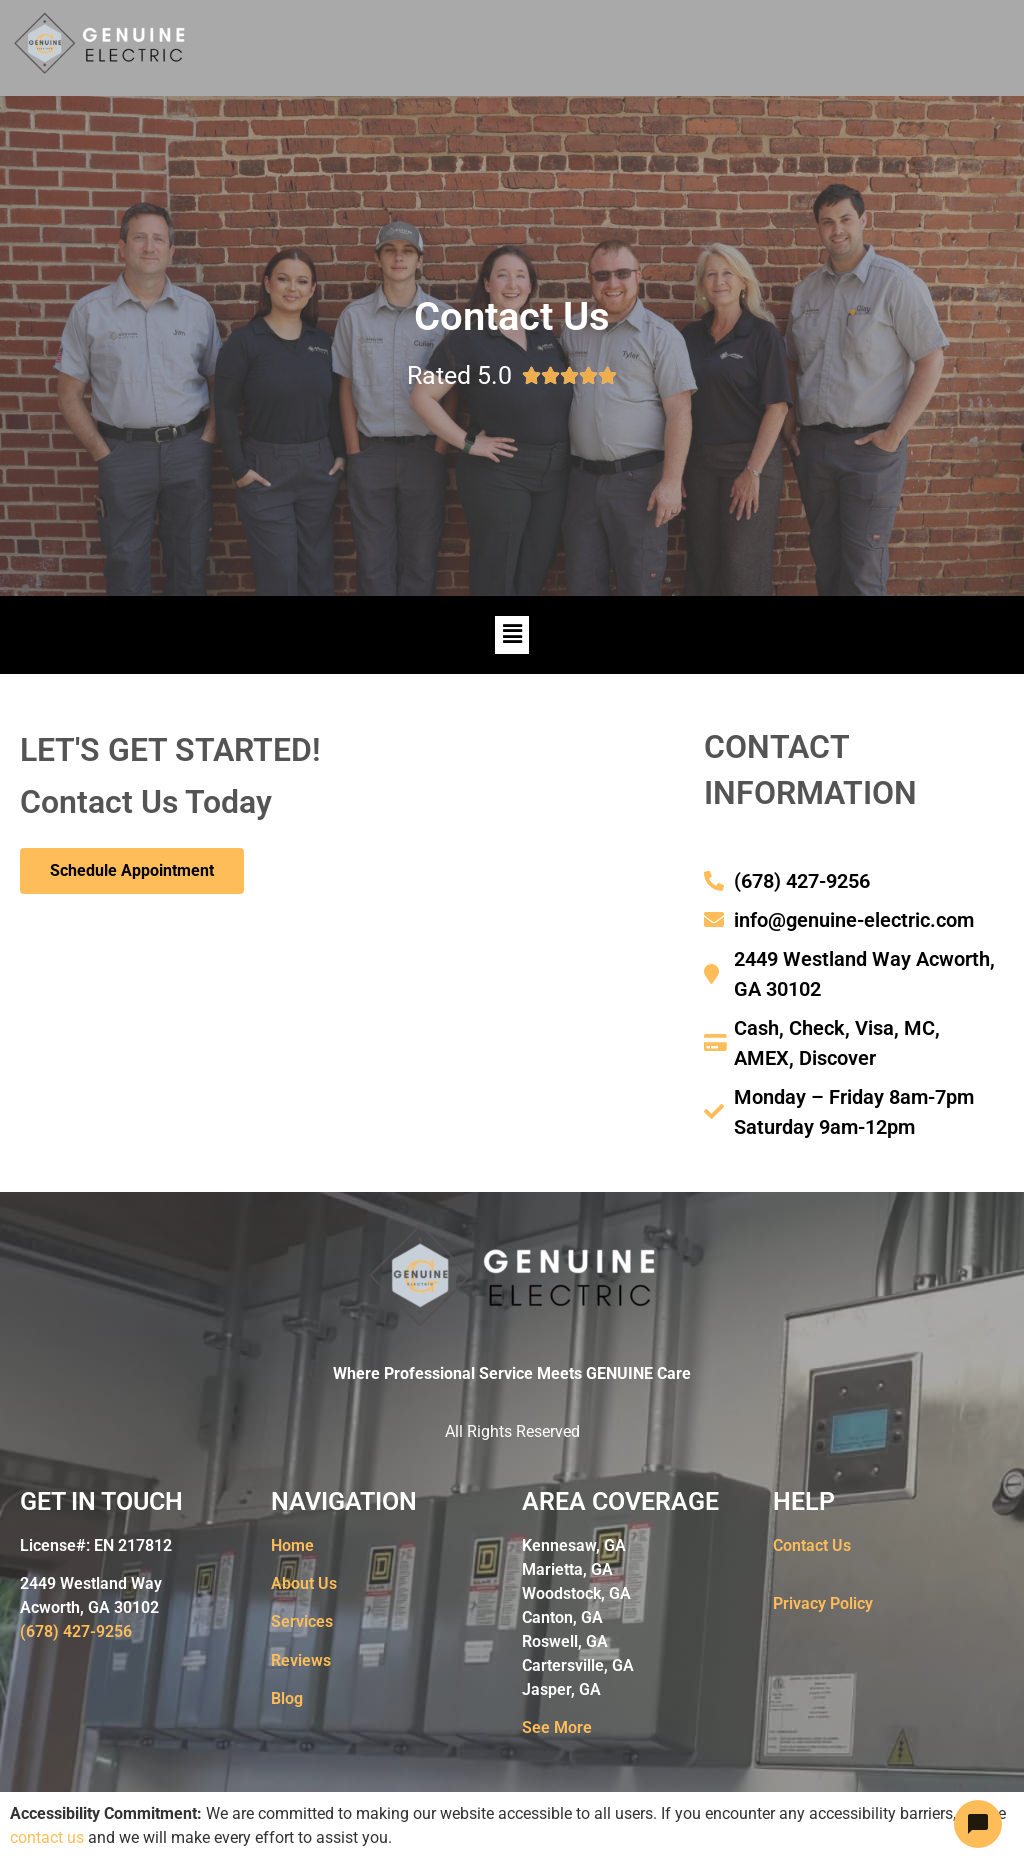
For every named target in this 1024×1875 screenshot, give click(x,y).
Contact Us (812, 1545)
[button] (512, 635)
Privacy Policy (823, 1603)
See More (557, 1727)
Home (292, 1545)
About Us (304, 1583)
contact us (47, 1837)
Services (302, 1621)
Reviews (301, 1660)
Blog (287, 1698)
